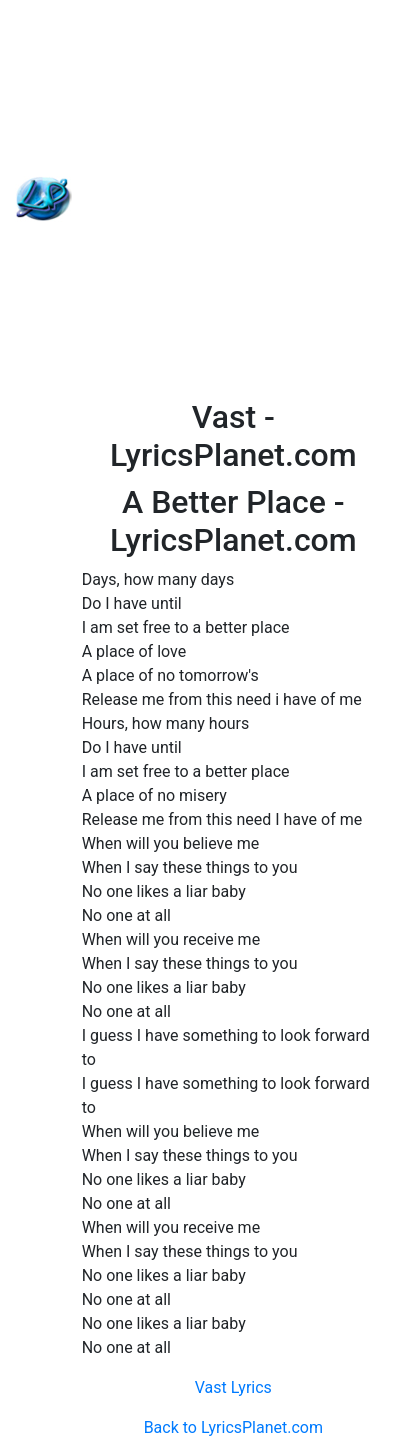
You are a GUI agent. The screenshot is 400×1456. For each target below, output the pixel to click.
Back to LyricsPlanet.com (233, 1427)
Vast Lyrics (233, 1387)
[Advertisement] (200, 199)
